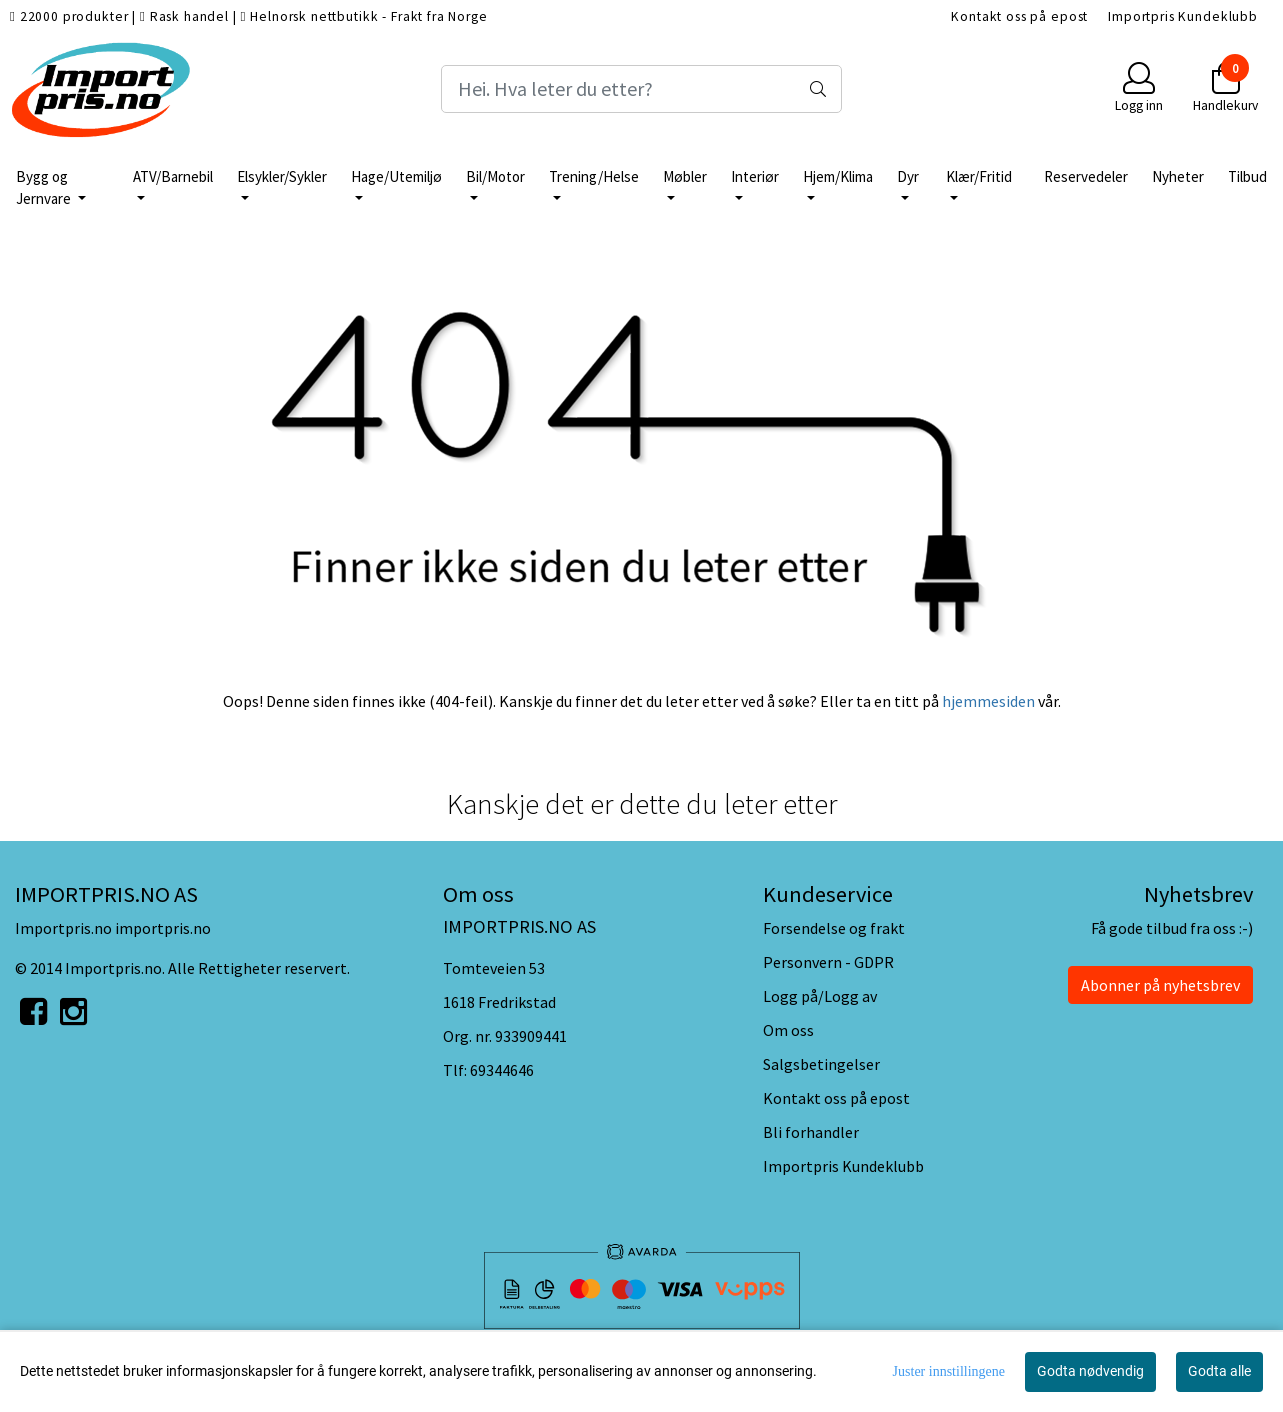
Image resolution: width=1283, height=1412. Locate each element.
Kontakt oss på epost (1019, 16)
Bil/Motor (495, 176)
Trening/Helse (594, 176)
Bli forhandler (811, 1132)
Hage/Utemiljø (396, 176)
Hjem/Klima (838, 176)
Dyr (908, 176)
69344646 (502, 1070)
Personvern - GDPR (828, 962)
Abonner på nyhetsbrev (1160, 985)
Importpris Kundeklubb (1183, 16)
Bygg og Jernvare (45, 188)
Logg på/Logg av (820, 996)
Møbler (685, 176)
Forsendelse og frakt (834, 928)
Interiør (755, 176)
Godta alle (1219, 1371)
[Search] (641, 89)
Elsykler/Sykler (282, 176)
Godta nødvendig (1090, 1371)
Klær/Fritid (979, 176)
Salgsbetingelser (821, 1064)
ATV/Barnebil (173, 176)
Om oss (788, 1030)
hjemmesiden (988, 701)
